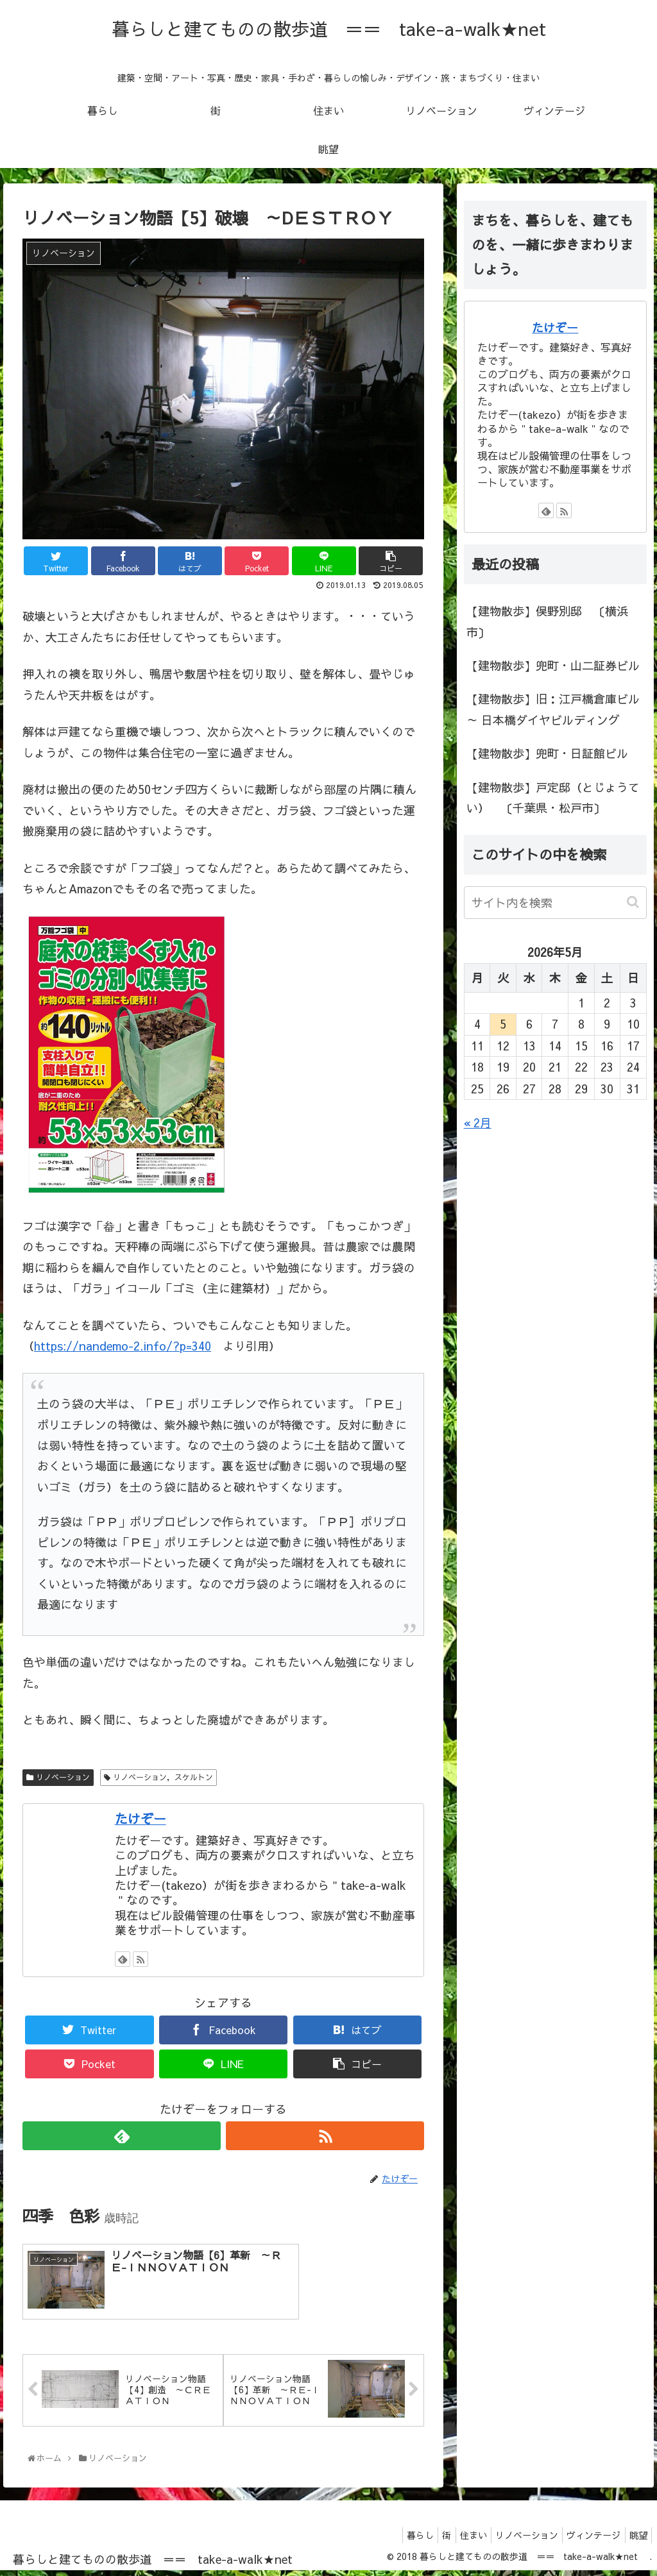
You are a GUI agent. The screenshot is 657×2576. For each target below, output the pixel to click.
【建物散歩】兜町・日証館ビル (547, 753)
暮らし (393, 2538)
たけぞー (140, 1818)
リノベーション (63, 1777)
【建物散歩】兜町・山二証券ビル (553, 665)
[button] (634, 902)
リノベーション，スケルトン (163, 1777)
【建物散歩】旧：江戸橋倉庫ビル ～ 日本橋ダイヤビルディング (553, 709)
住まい (456, 2538)
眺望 (636, 2538)
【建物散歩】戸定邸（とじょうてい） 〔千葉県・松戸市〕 (553, 797)
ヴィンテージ (586, 2538)
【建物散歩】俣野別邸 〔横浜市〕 (547, 621)
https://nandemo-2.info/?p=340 (122, 1346)
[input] (555, 902)
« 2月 (477, 1123)
